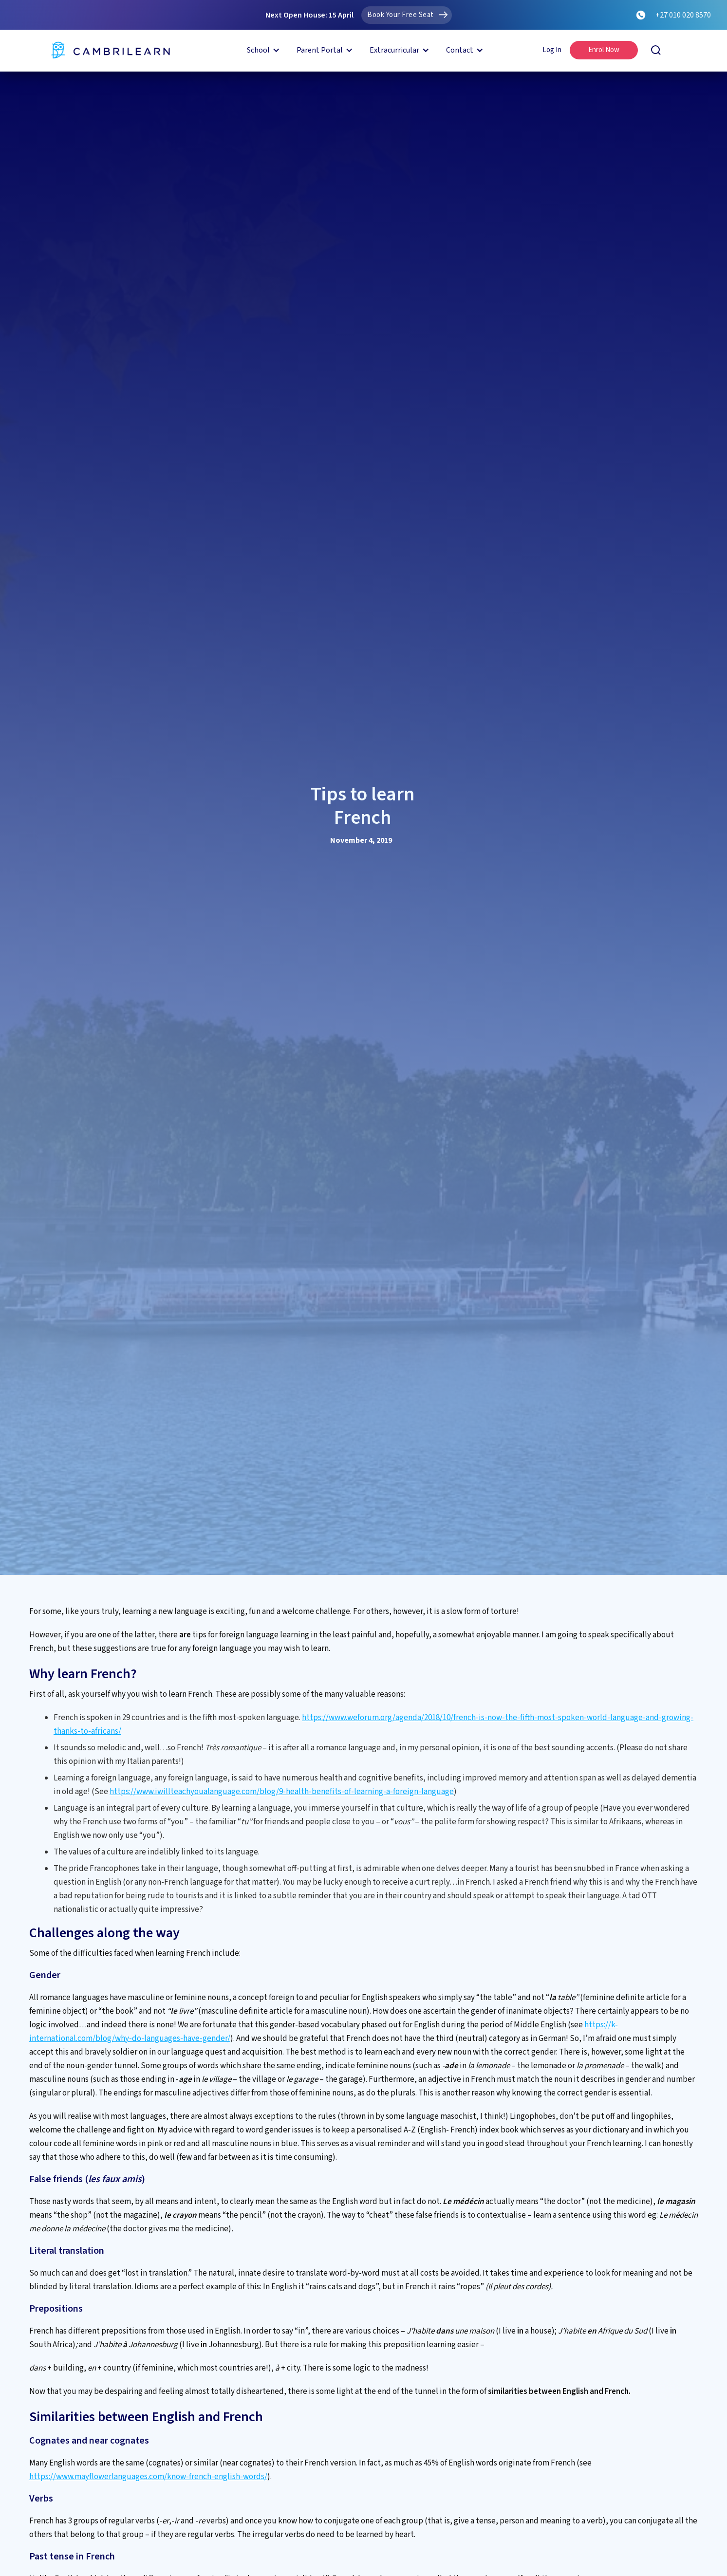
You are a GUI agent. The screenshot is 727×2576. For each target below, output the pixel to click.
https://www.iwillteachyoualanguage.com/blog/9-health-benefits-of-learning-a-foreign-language (282, 1792)
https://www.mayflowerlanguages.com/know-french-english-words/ (148, 2477)
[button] (261, 50)
